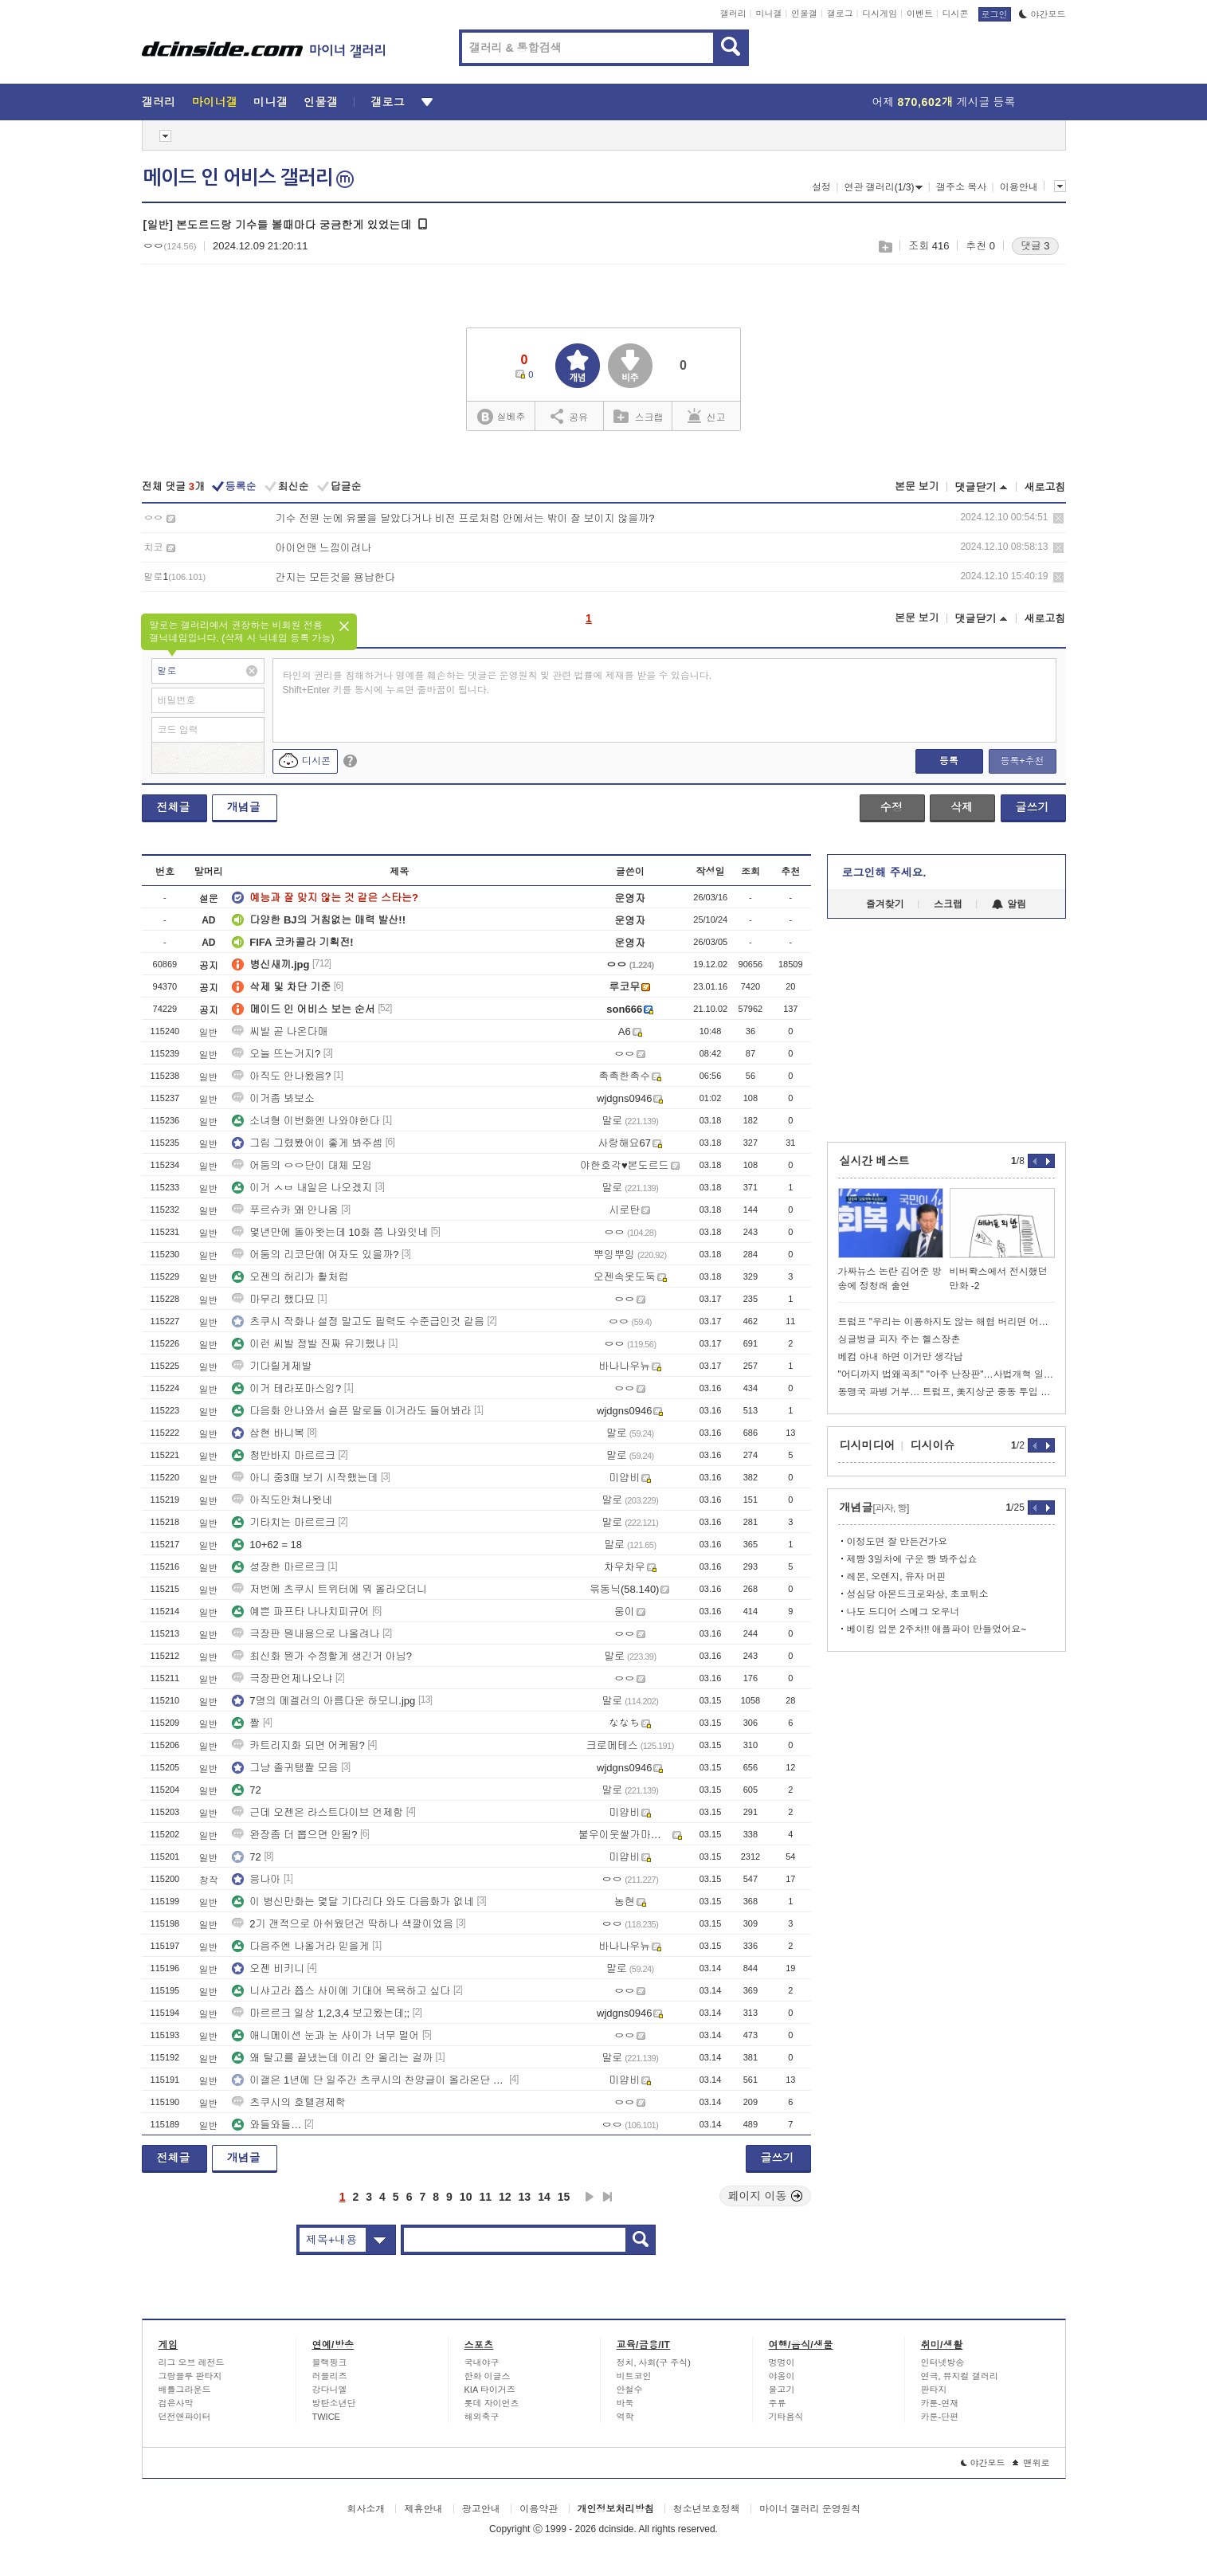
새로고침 (1045, 487)
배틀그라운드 (185, 2389)
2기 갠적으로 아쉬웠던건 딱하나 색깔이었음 (342, 1924)
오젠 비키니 (268, 1968)
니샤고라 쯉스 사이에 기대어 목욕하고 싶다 (341, 1991)
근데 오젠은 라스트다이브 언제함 (317, 1812)
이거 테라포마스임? (286, 1388)
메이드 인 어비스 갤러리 (248, 177)
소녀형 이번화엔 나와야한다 (305, 1121)
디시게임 (879, 13)
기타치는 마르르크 (283, 1522)
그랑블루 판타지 (190, 2376)
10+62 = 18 (267, 1545)
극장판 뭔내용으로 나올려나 (305, 1634)
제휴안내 (423, 2509)
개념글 (244, 807)
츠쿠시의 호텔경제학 (289, 2102)
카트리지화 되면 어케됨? (298, 1745)
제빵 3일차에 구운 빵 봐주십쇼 (912, 1559)
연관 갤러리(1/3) (883, 187)
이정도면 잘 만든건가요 (897, 1541)
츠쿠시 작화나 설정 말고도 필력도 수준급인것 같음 (358, 1321)
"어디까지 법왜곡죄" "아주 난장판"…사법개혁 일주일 (946, 1374)
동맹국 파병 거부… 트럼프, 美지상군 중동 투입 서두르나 (946, 1392)
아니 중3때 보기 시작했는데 (305, 1478)
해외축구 (482, 2416)
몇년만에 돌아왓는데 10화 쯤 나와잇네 (330, 1232)
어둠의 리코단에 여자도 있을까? (315, 1255)
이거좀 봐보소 (273, 1098)
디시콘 (955, 13)
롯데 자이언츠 (491, 2403)
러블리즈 (329, 2376)
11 (485, 2196)
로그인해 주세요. (884, 872)
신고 (707, 416)
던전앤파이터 (185, 2416)
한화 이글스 (487, 2376)
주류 (777, 2403)
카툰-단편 (940, 2416)
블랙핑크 (329, 2362)
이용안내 (1019, 187)
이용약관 (538, 2509)
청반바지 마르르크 (283, 1455)
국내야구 (482, 2362)
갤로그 (840, 13)
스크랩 (884, 246)
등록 (948, 761)
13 (525, 2196)
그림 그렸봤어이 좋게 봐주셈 (307, 1143)
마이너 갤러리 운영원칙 (809, 2509)
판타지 (934, 2389)
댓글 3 (1035, 246)
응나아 (256, 1879)
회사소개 (366, 2509)
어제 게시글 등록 (944, 102)
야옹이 (782, 2376)
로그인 (995, 14)
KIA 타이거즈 (489, 2389)
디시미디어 (867, 1445)
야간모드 (1042, 14)
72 (246, 1790)
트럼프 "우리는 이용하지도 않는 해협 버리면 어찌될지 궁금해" (946, 1321)
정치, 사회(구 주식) (654, 2362)
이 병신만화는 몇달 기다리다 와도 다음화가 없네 (353, 1901)
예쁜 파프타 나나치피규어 (300, 1611)
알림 (1009, 904)
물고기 (782, 2389)
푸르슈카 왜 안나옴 (285, 1210)
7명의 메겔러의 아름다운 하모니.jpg (323, 1701)
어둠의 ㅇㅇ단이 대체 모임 (302, 1165)
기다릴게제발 (272, 1366)
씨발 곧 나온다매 (279, 1031)
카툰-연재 (940, 2403)
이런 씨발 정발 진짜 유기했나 (308, 1344)
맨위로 (1031, 2463)
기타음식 (786, 2416)
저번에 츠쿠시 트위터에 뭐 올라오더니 (329, 1589)
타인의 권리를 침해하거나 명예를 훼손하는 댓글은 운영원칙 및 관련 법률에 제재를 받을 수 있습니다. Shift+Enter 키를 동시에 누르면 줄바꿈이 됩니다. (497, 683)
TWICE (326, 2416)
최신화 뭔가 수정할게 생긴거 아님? (322, 1656)
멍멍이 (782, 2362)
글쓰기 (1032, 807)
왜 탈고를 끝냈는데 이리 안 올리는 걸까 (332, 2058)
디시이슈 (933, 1445)
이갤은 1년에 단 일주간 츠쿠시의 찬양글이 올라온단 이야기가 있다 (369, 2080)
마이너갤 (214, 102)
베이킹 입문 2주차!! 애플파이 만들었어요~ (937, 1629)
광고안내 (481, 2509)
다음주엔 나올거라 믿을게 (300, 1946)
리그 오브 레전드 (192, 2362)
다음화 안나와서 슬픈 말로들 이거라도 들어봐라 (351, 1411)
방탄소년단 (334, 2403)
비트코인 (634, 2376)
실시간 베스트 (875, 1161)
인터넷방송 (943, 2362)
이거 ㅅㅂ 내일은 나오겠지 (302, 1188)
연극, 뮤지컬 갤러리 (959, 2376)
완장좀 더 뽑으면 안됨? (294, 1835)
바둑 (625, 2403)
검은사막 (176, 2403)
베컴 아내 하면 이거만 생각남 (900, 1356)
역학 (625, 2416)
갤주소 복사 (961, 187)
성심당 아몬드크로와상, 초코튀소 (918, 1594)
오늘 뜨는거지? (276, 1054)
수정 (891, 807)
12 (505, 2196)
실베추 (501, 417)
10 (466, 2196)
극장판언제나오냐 (282, 1678)
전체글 (173, 807)
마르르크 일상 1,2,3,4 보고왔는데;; (321, 2013)
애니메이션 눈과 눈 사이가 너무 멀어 (325, 2035)
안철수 (630, 2389)
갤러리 (733, 13)
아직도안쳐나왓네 (282, 1500)
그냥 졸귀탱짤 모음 (285, 1768)
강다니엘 (329, 2389)
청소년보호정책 (706, 2509)
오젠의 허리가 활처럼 (290, 1277)
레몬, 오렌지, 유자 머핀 (896, 1576)
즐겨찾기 (885, 904)
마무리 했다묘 (273, 1299)
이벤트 (920, 13)
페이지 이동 (765, 2196)
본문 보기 (917, 486)
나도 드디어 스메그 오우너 (903, 1611)
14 (544, 2196)
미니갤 (768, 13)
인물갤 (804, 13)
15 (564, 2196)
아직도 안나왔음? (281, 1076)
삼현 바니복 (268, 1433)
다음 (589, 2196)
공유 (569, 416)
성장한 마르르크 (278, 1567)
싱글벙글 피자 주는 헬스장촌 (899, 1339)
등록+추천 (1022, 761)
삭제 (1058, 518)
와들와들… (266, 2125)
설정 (821, 187)
